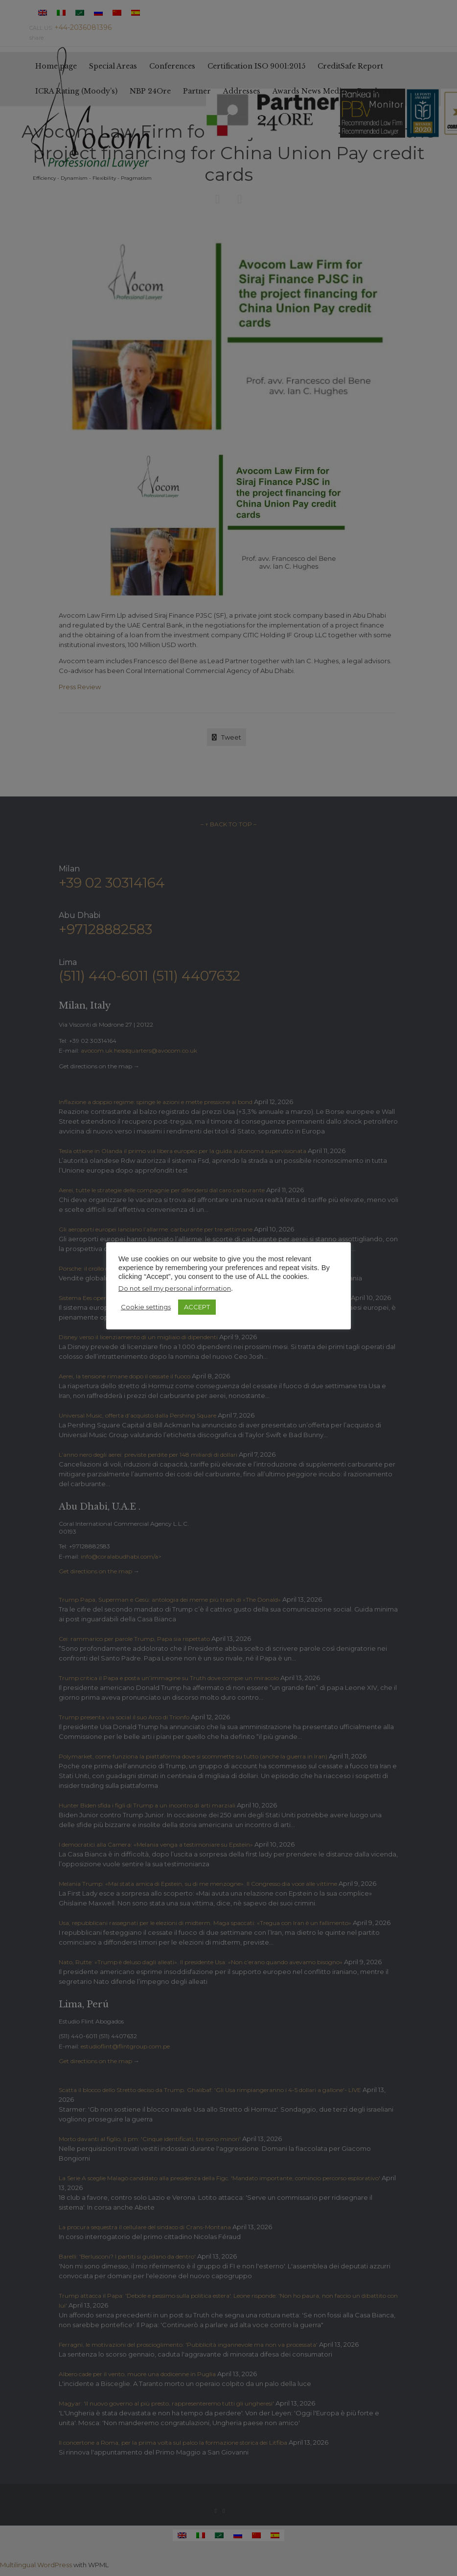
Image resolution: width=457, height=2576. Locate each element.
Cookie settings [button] (146, 1307)
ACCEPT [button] (197, 1307)
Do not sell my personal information (174, 1288)
